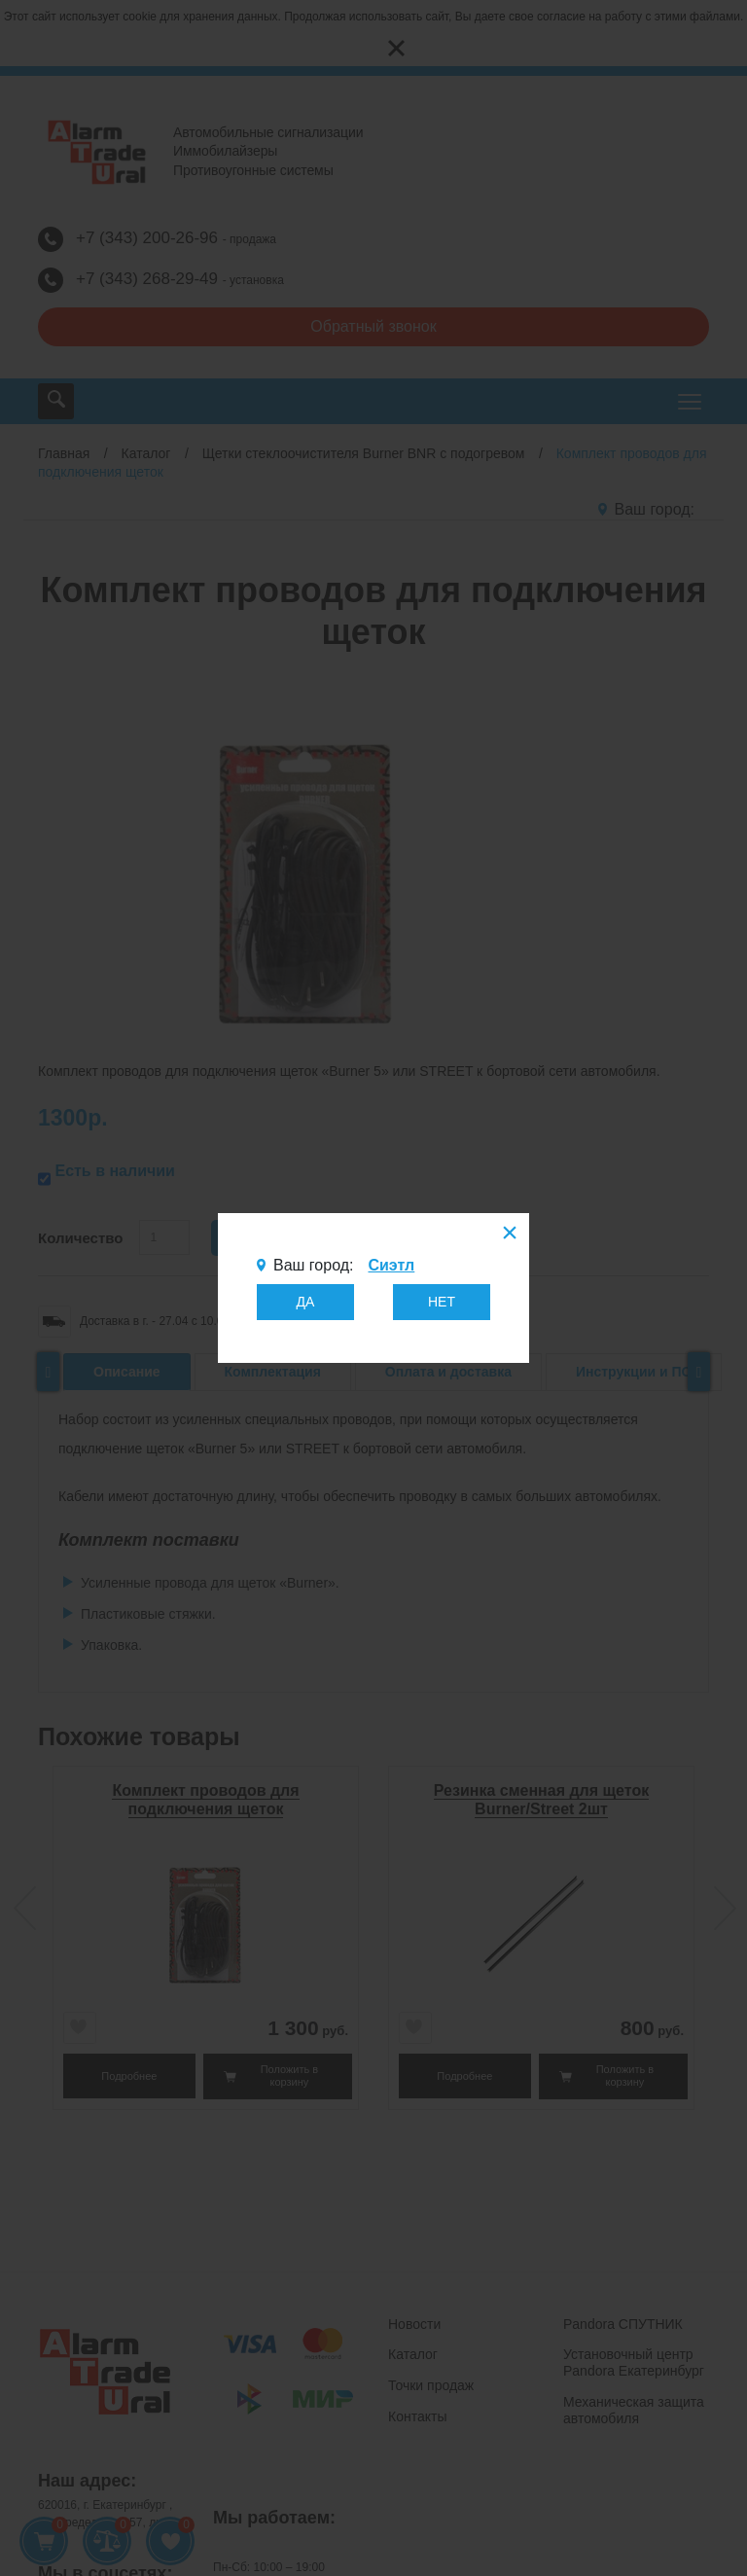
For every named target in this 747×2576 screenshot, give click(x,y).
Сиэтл (391, 1265)
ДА (306, 1301)
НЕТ (441, 1301)
